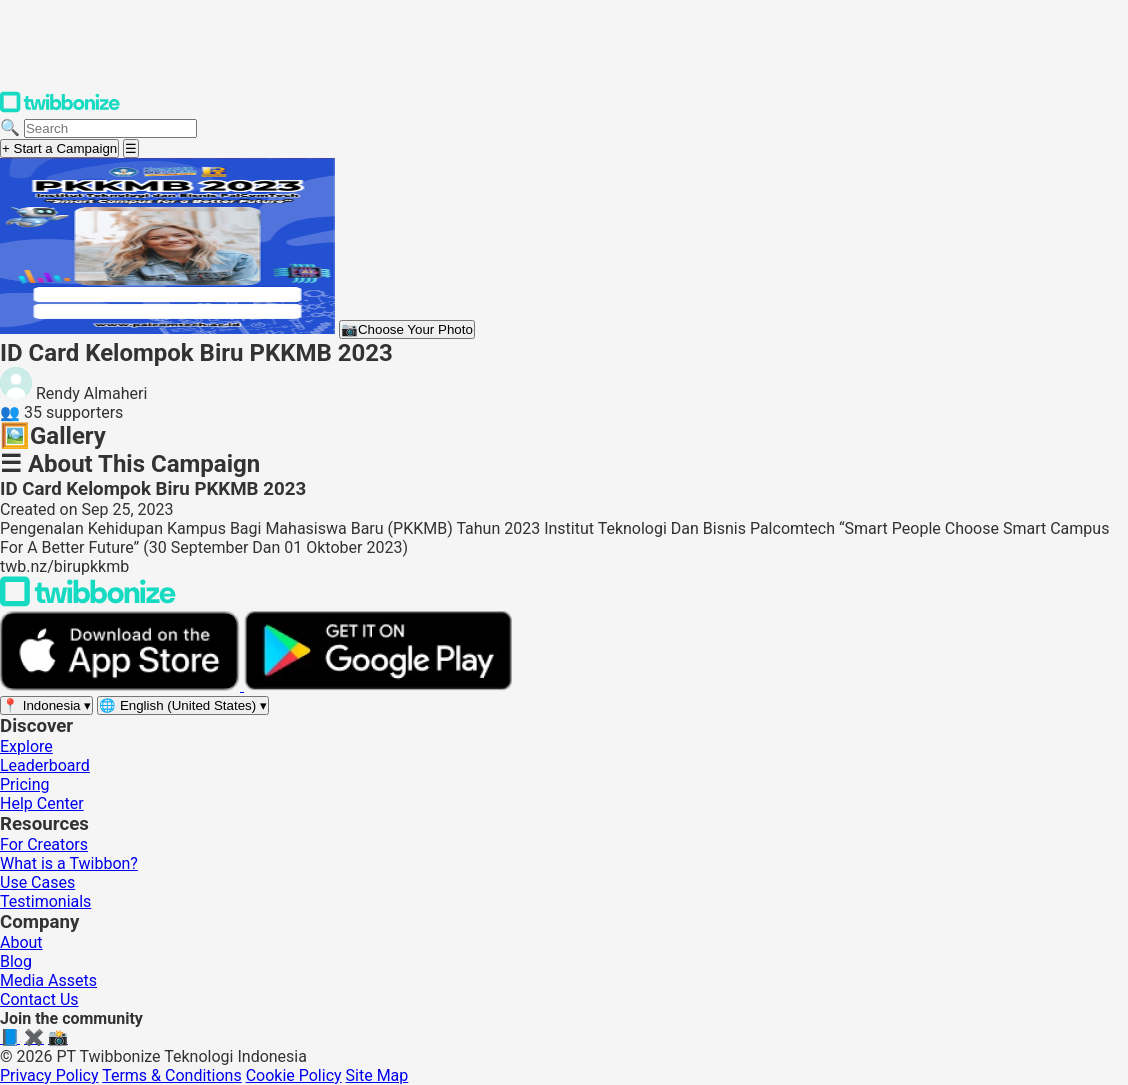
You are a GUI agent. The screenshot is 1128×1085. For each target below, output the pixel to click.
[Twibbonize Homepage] (60, 108)
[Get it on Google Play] (378, 685)
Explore (26, 746)
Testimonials (45, 901)
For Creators (44, 844)
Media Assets (48, 980)
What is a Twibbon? (69, 863)
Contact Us (39, 999)
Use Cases (37, 882)
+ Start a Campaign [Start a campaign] (59, 148)
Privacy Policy (49, 1075)
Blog (16, 961)
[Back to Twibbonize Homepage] (88, 601)
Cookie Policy (294, 1075)
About (21, 942)
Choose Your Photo (407, 329)
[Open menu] (131, 148)
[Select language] (183, 705)
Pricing (25, 784)
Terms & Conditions (172, 1075)
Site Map (377, 1075)
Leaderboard (45, 765)
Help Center (42, 803)
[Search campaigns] (110, 128)
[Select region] (46, 705)
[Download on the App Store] (122, 685)
